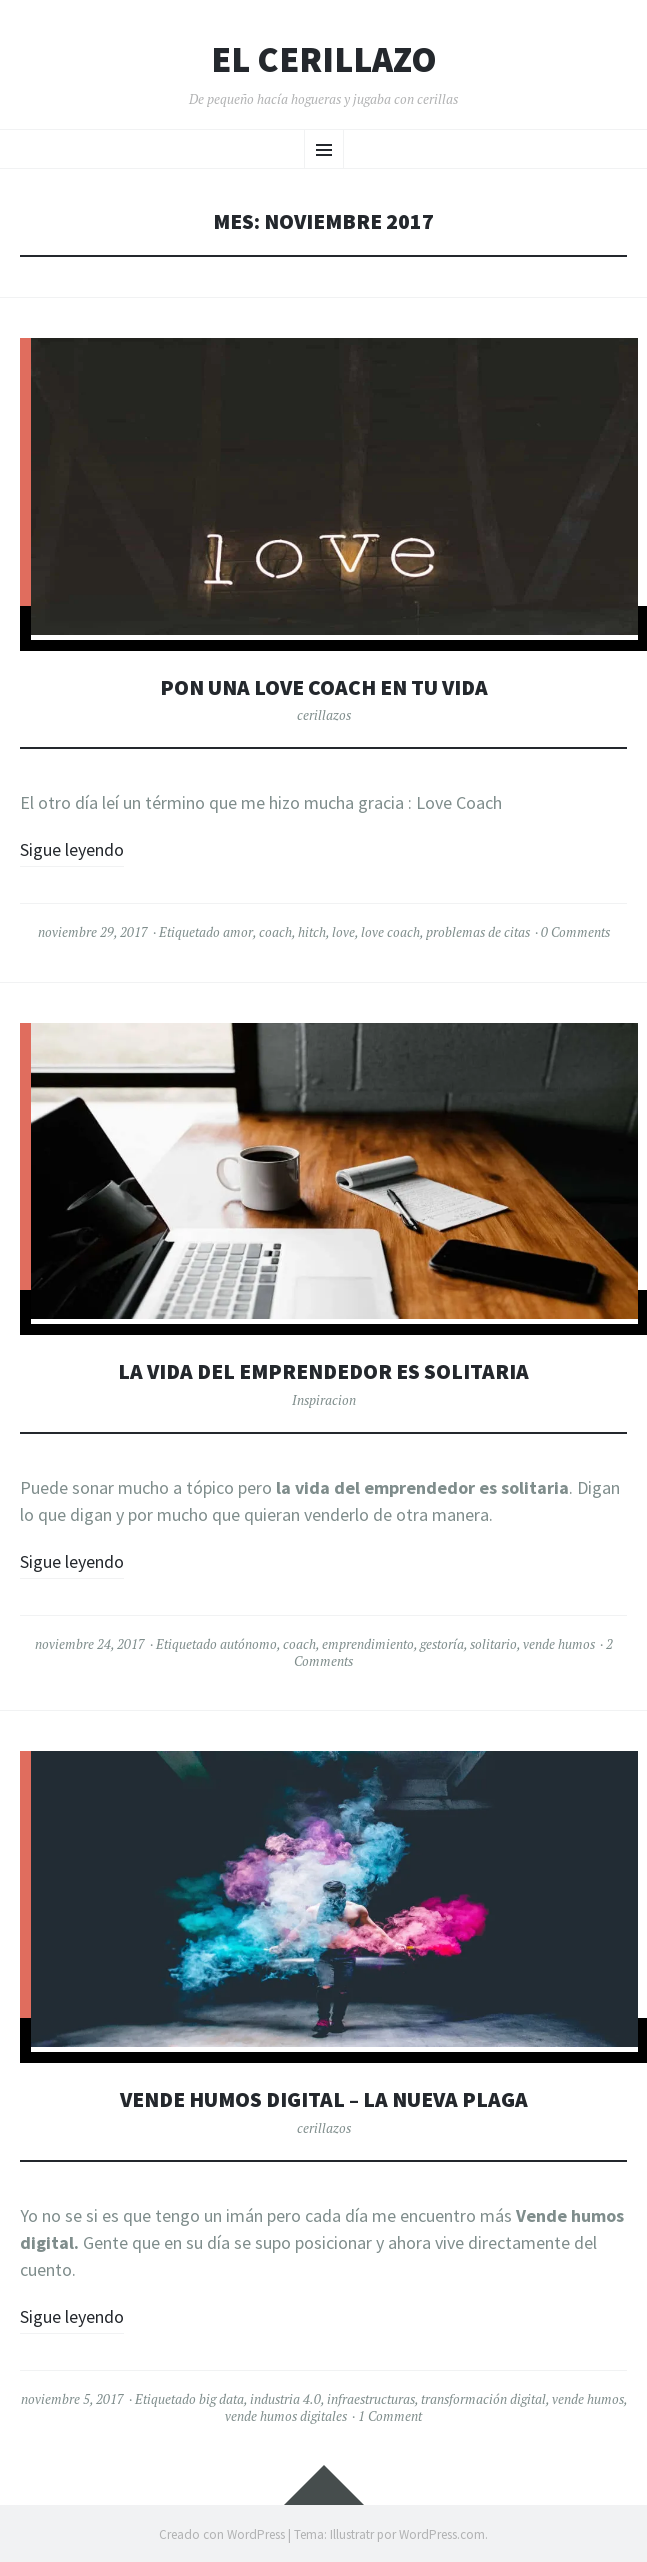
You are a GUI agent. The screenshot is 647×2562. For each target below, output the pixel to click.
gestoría (442, 1644)
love (343, 932)
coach (275, 932)
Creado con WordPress (222, 2534)
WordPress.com (442, 2534)
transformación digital (483, 2399)
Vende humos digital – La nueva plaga (324, 2099)
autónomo (248, 1644)
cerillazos (324, 715)
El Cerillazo (324, 60)
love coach (390, 932)
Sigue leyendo (72, 849)
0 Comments (575, 932)
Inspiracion (324, 1400)
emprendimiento (368, 1644)
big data (221, 2399)
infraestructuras (371, 2399)
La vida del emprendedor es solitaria (323, 1371)
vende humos (559, 1644)
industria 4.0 (285, 2399)
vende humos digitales (286, 2416)
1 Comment (390, 2416)
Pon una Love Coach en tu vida (324, 687)
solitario (493, 1644)
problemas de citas (478, 932)
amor (238, 932)
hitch (312, 932)
